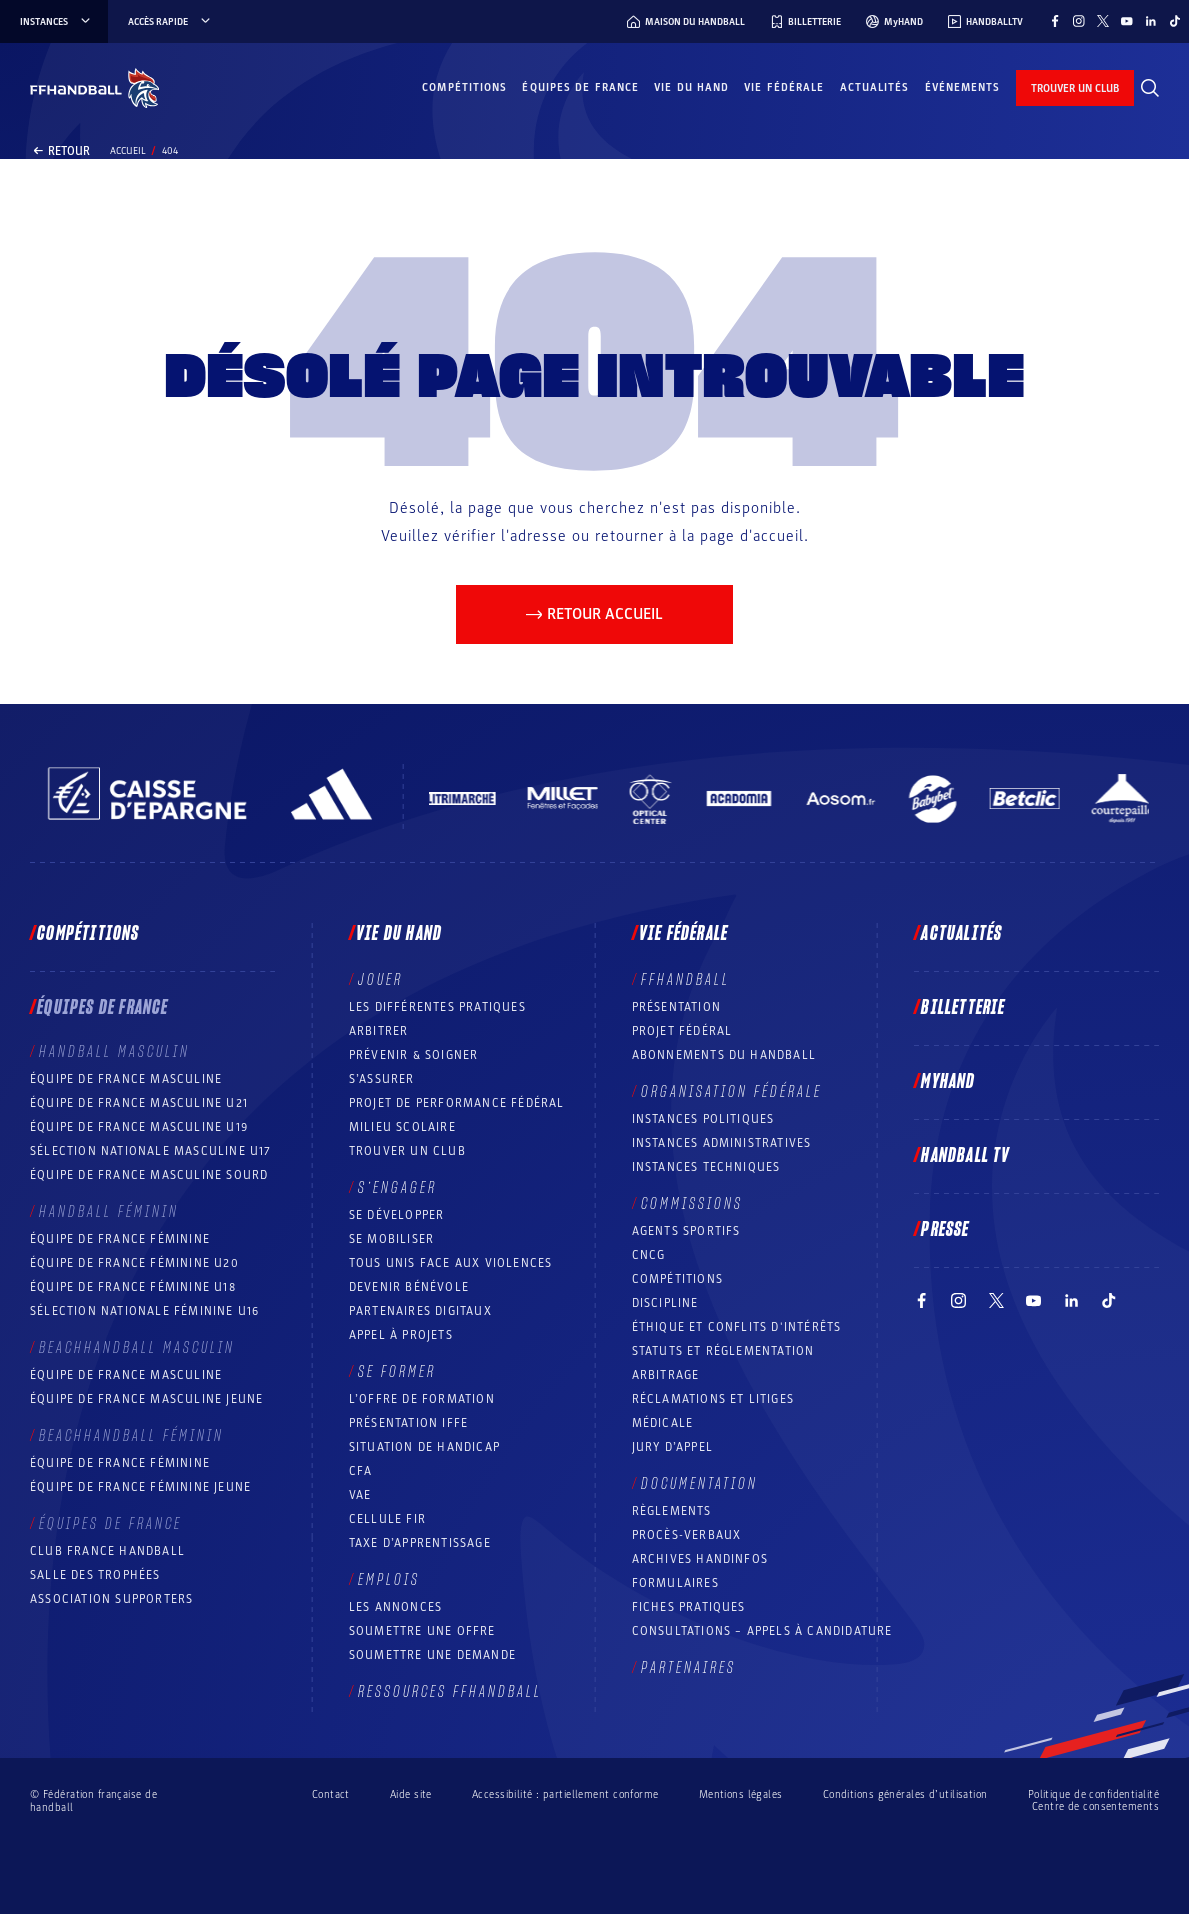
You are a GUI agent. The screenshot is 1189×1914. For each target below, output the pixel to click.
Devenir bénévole (409, 1287)
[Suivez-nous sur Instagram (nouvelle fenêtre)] (1079, 21)
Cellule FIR (387, 1519)
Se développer (397, 1215)
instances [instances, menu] (56, 22)
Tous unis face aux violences (451, 1263)
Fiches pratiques (689, 1607)
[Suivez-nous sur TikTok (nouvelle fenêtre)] (1175, 21)
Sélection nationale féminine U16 (144, 1311)
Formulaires (675, 1583)
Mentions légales (741, 1794)
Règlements (672, 1511)
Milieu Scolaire (402, 1127)
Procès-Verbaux (687, 1535)
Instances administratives (722, 1143)
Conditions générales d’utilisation (905, 1794)
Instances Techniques (706, 1167)
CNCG (649, 1255)
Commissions (692, 1204)
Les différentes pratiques (437, 1007)
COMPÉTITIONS (677, 1279)
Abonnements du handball (724, 1055)
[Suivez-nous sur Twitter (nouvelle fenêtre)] (1103, 21)
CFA (361, 1471)
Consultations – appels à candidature (762, 1631)
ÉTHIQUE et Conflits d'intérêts (737, 1327)
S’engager (397, 1188)
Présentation (676, 1007)
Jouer (380, 980)
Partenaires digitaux (420, 1311)
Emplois (389, 1580)
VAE (360, 1495)
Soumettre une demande (432, 1655)
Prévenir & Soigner (414, 1055)
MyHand (948, 1082)
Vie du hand (691, 87)
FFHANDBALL (685, 980)
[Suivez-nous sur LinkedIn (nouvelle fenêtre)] (1151, 21)
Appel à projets (401, 1335)
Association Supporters (111, 1599)
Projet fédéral (682, 1031)
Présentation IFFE (408, 1423)
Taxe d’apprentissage (420, 1543)
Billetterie (963, 1008)
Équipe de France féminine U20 (134, 1263)
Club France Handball (107, 1551)
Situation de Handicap (424, 1447)
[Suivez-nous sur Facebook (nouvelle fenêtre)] (1055, 21)
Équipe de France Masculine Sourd (149, 1175)
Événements (963, 87)
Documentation (699, 1484)
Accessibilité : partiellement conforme (565, 1794)
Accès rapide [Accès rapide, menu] (170, 22)
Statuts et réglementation (723, 1351)
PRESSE (945, 1230)
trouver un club (1075, 88)
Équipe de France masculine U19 (139, 1127)
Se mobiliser (391, 1239)
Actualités (875, 87)
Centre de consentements (1095, 1807)
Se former (397, 1372)
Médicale (663, 1423)
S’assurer (382, 1079)
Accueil (128, 151)
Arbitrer (379, 1031)
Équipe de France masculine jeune (146, 1399)
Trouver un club (407, 1151)
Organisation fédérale (731, 1092)
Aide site (411, 1794)
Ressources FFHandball (450, 1692)
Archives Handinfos (700, 1559)
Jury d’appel (672, 1447)
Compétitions (464, 87)
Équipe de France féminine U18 (133, 1287)
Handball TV (965, 1156)
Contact (331, 1794)
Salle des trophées (95, 1575)
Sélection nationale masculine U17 (151, 1151)
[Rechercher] (1150, 88)
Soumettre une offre (422, 1631)
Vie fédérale (784, 87)
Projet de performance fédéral (457, 1103)
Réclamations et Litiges (713, 1399)
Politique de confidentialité (1093, 1794)
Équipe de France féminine (120, 1239)
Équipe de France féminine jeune (140, 1487)
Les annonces (395, 1607)
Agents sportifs (686, 1231)
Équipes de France (580, 87)
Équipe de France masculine (126, 1079)
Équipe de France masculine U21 (139, 1103)
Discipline (665, 1303)
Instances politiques (703, 1119)
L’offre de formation (422, 1399)
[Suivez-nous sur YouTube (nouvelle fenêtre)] (1127, 21)
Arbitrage (666, 1375)
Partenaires (688, 1668)
